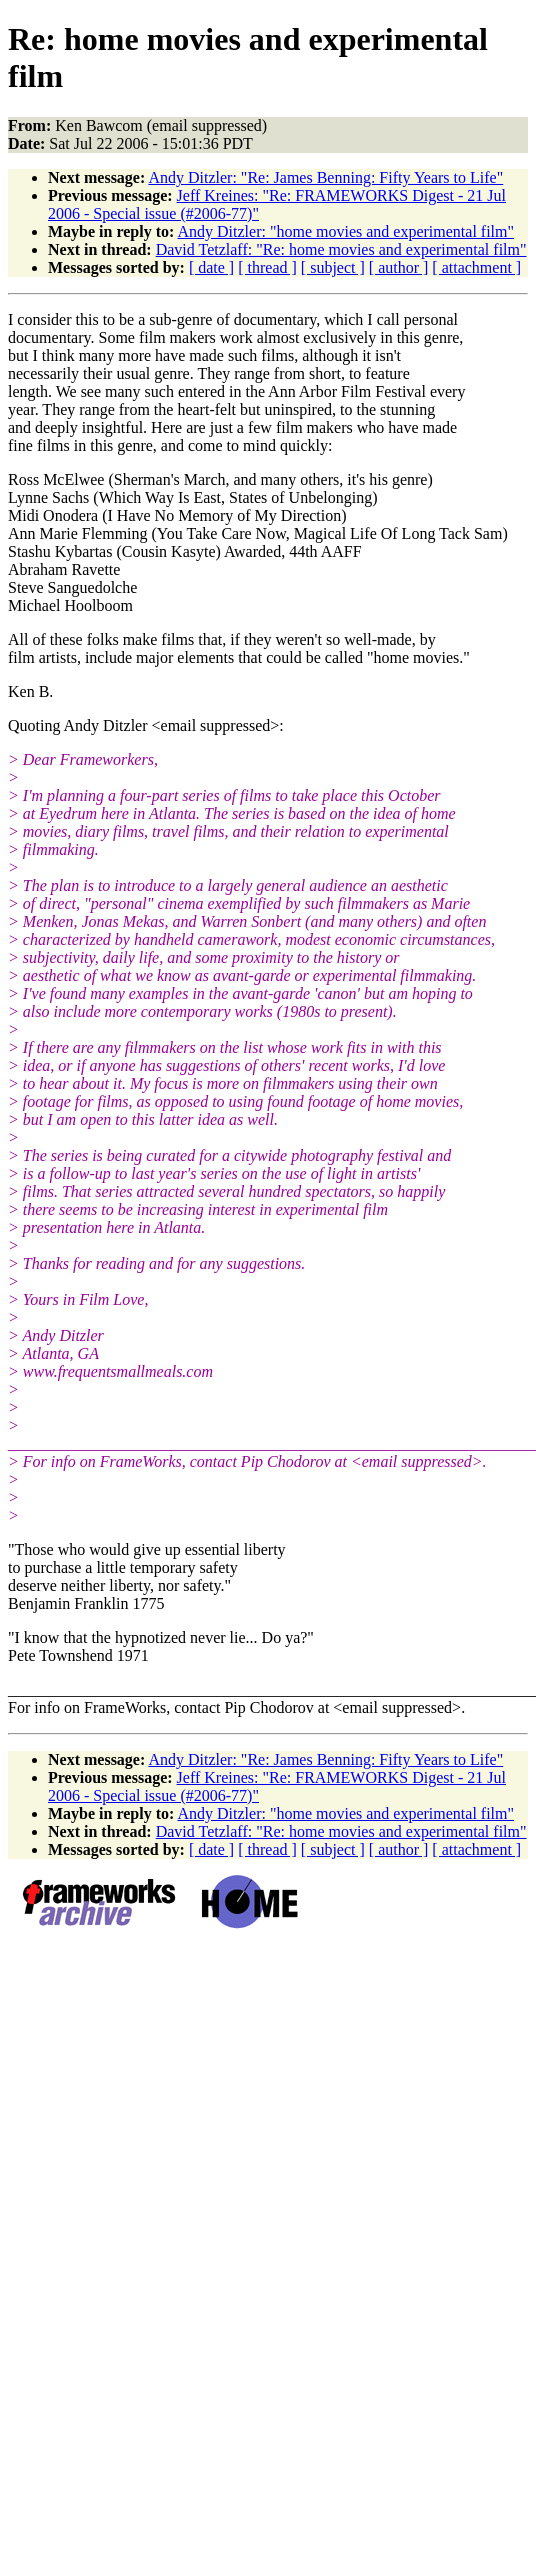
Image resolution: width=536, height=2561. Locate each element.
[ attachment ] (476, 267)
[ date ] (211, 267)
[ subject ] (333, 267)
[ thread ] (267, 267)
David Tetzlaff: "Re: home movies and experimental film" (341, 249)
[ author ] (399, 267)
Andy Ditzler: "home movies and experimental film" (345, 231)
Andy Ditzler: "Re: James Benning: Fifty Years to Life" (325, 177)
